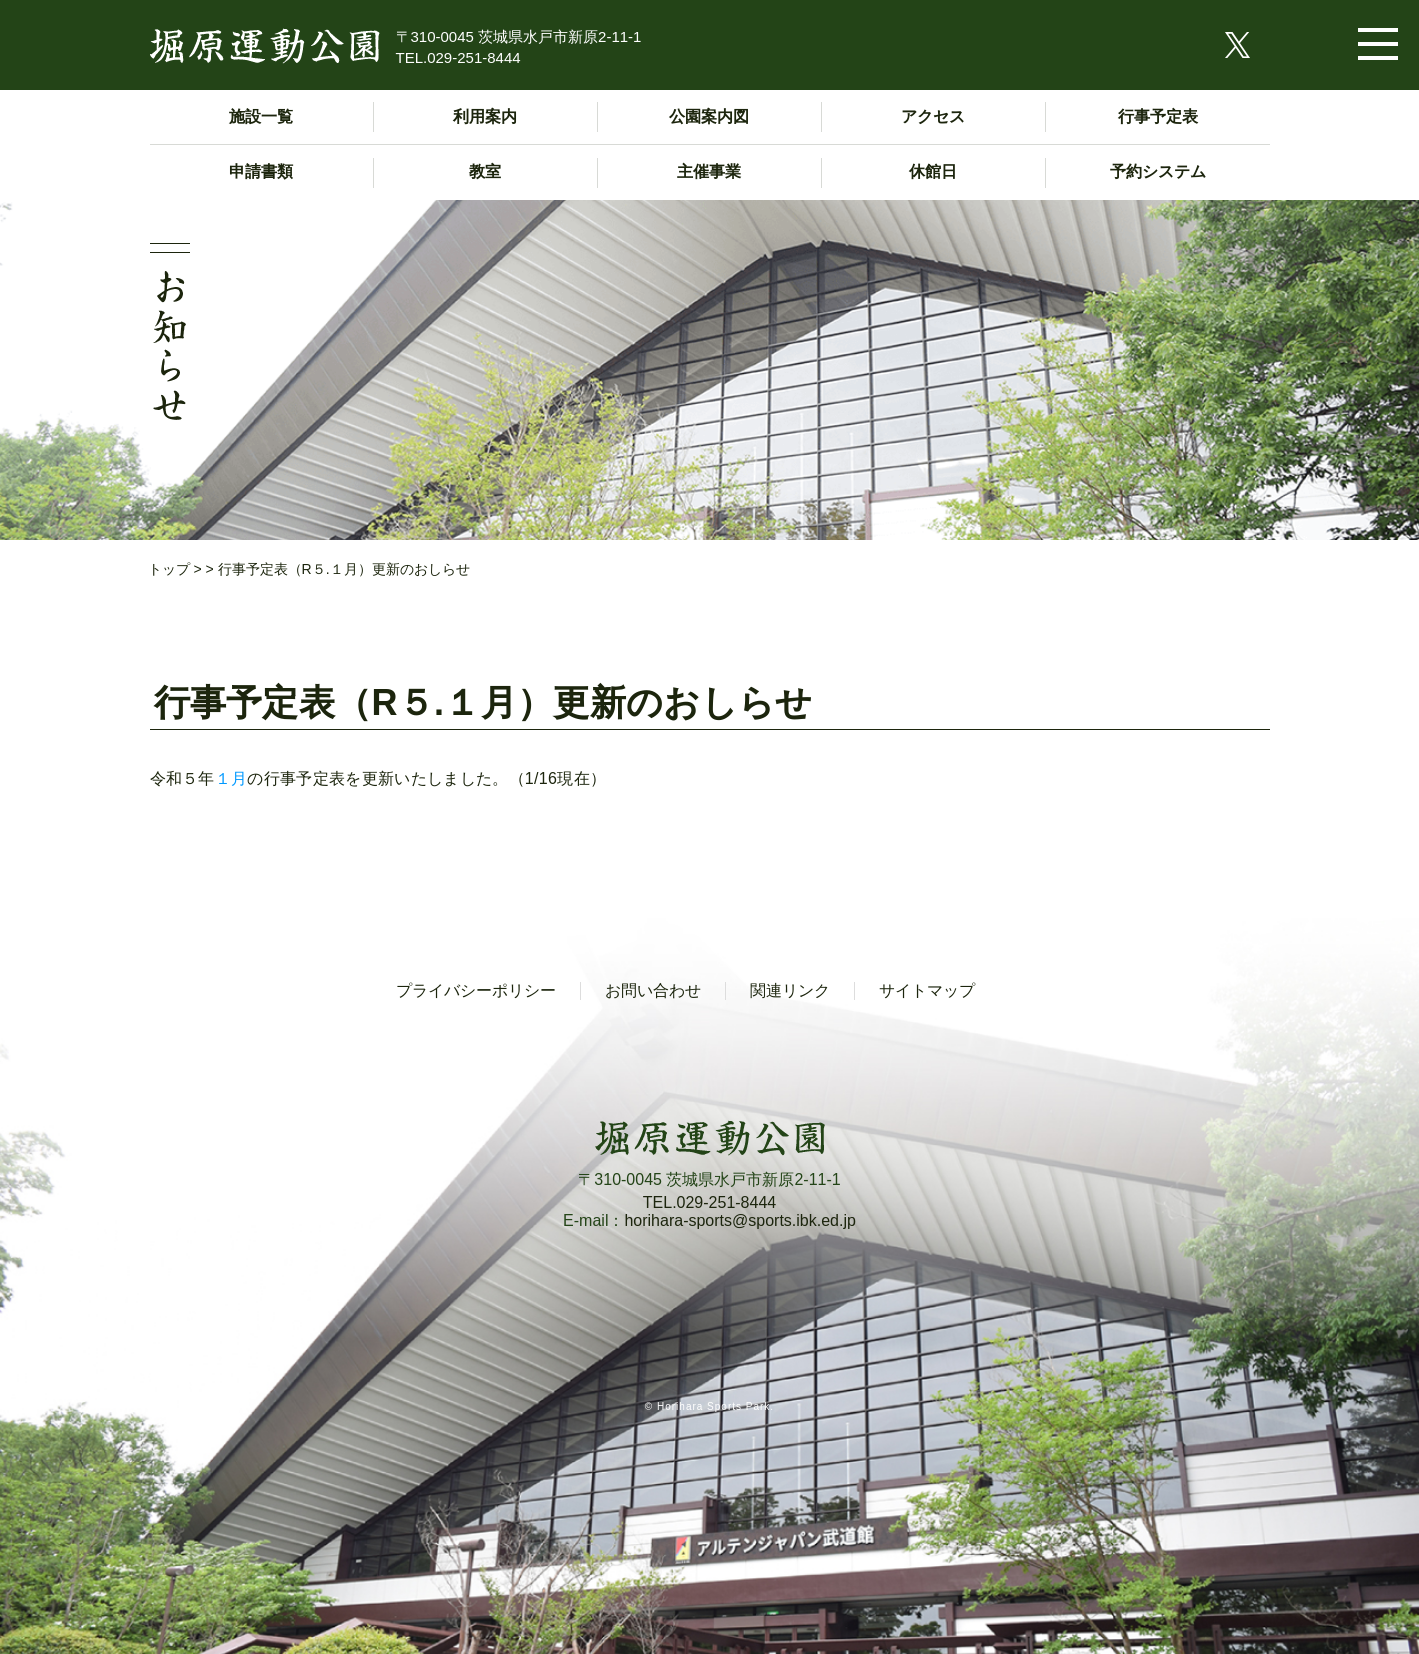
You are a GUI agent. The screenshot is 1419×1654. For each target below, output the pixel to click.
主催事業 (709, 171)
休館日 (933, 171)
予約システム (1158, 171)
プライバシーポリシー (476, 990)
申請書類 (261, 171)
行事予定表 (1158, 116)
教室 (485, 171)
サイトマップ (927, 990)
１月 (231, 778)
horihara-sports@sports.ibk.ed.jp (739, 1220)
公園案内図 (709, 116)
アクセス (933, 116)
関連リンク (790, 990)
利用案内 (485, 116)
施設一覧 (261, 116)
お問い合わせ (653, 990)
